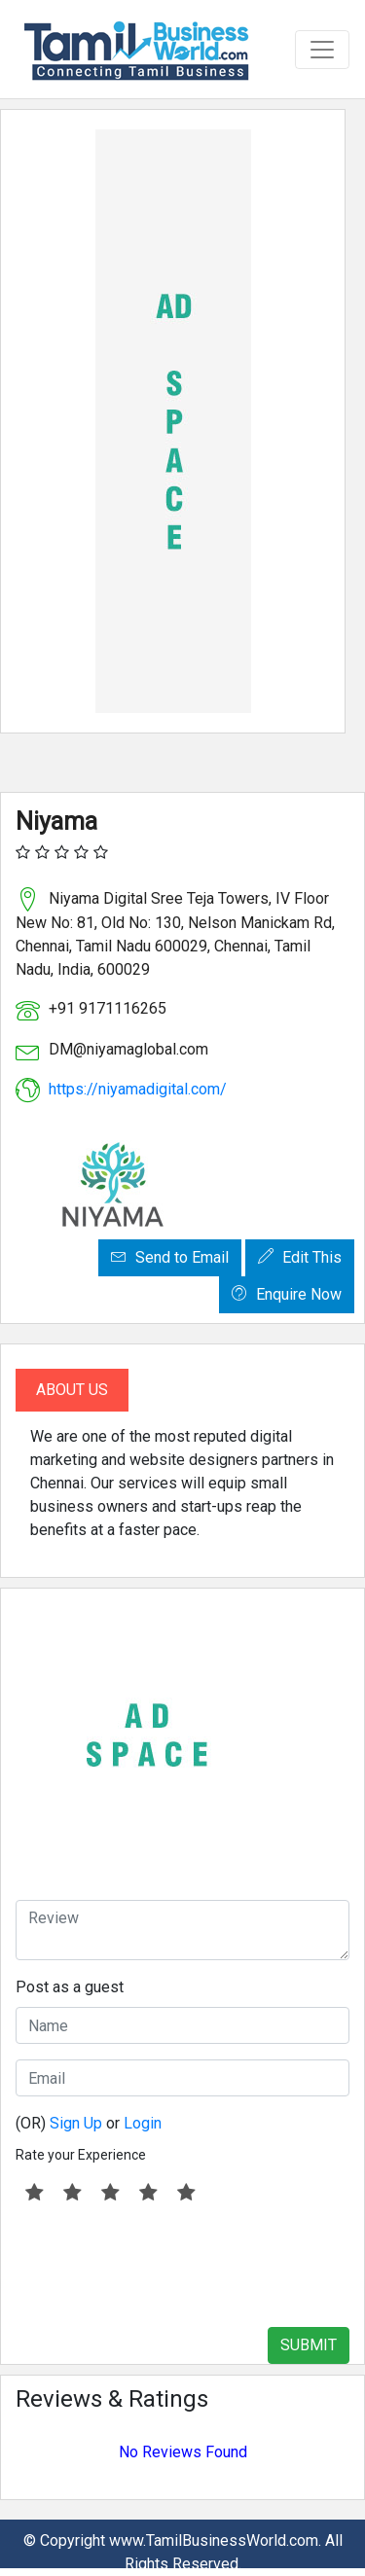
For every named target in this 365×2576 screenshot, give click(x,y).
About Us (72, 1389)
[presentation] (163, 2266)
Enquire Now (287, 1294)
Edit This (300, 1257)
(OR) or (89, 2123)
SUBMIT (308, 2345)
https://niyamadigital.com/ (138, 1089)
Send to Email (170, 1257)
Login (143, 2123)
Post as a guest (70, 1987)
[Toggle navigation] (322, 49)
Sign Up (76, 2123)
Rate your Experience (81, 2155)
